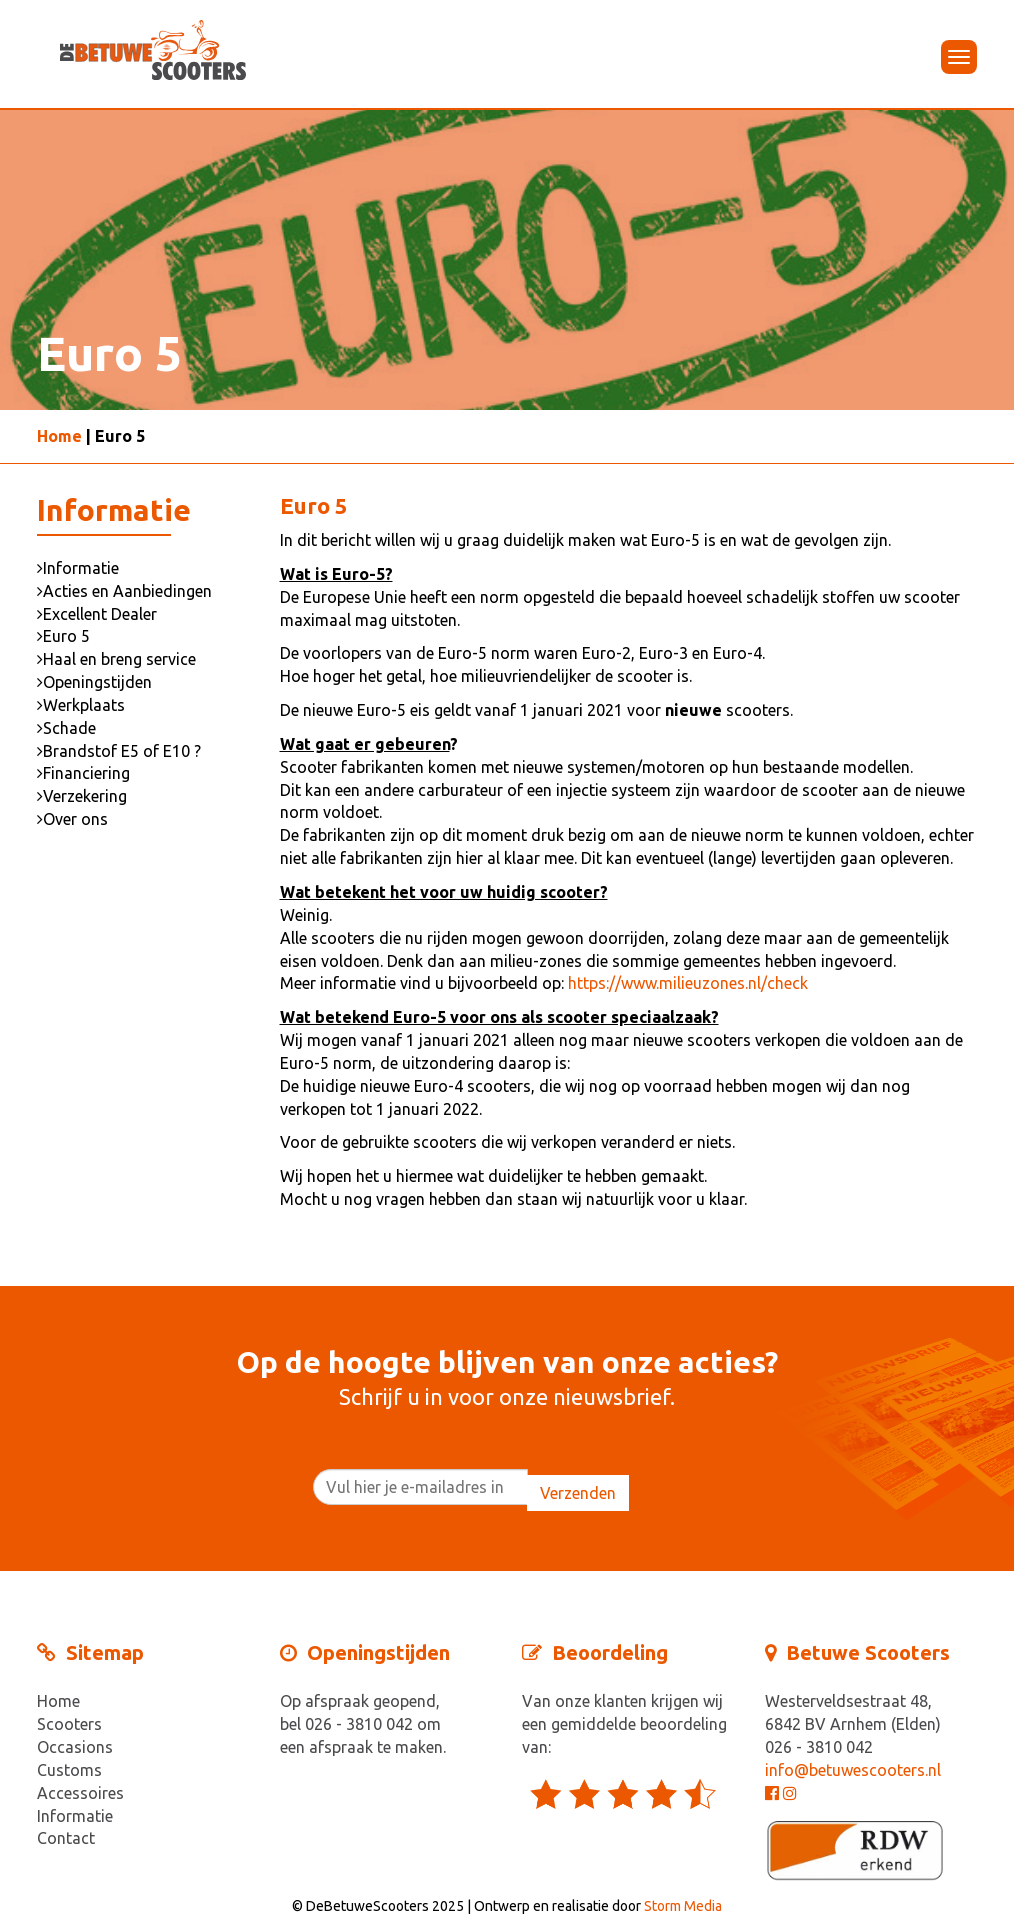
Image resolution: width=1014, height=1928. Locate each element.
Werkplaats (81, 705)
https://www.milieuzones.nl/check (688, 983)
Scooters (69, 1724)
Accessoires (80, 1793)
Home (59, 436)
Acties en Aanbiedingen (124, 591)
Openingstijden (94, 682)
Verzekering (82, 796)
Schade (66, 728)
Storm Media (683, 1906)
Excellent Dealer (97, 614)
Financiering (83, 773)
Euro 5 (63, 636)
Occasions (75, 1747)
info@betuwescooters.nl (853, 1770)
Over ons (72, 819)
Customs (69, 1770)
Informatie (78, 568)
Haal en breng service (116, 659)
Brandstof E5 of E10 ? (119, 751)
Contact (66, 1838)
